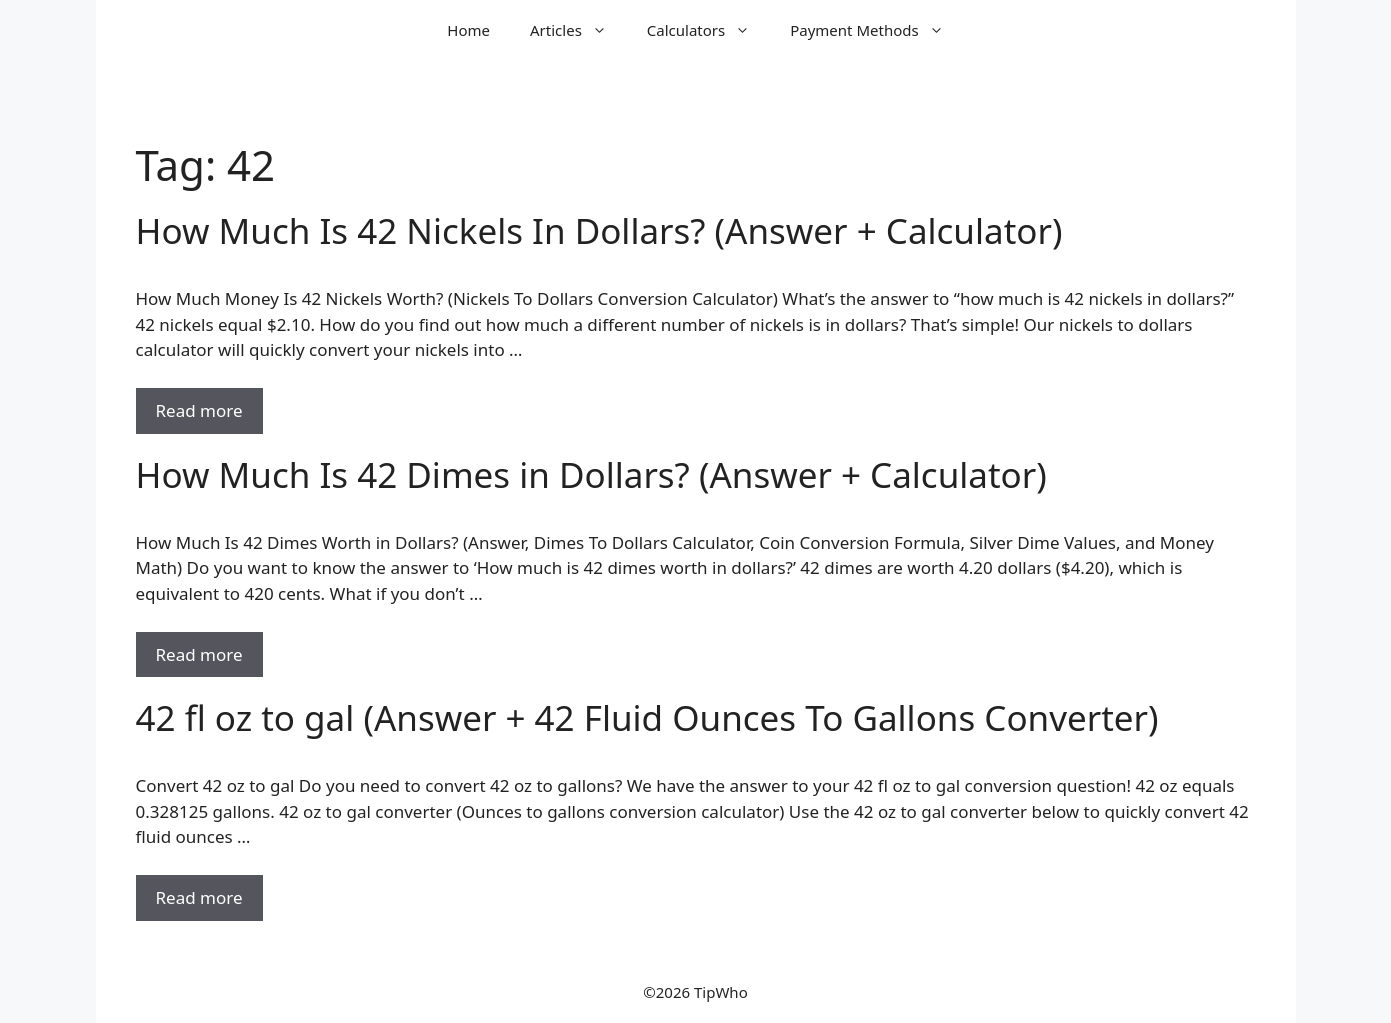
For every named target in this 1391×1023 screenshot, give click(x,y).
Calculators (708, 30)
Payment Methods (876, 30)
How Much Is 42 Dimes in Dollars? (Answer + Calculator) (591, 474)
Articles (578, 30)
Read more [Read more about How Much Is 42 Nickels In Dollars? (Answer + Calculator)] (199, 410)
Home (468, 30)
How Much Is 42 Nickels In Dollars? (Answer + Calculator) (599, 230)
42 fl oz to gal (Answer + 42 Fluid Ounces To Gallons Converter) (647, 717)
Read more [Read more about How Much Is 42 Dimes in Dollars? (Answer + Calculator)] (199, 654)
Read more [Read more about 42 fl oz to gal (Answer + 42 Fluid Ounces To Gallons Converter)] (199, 897)
